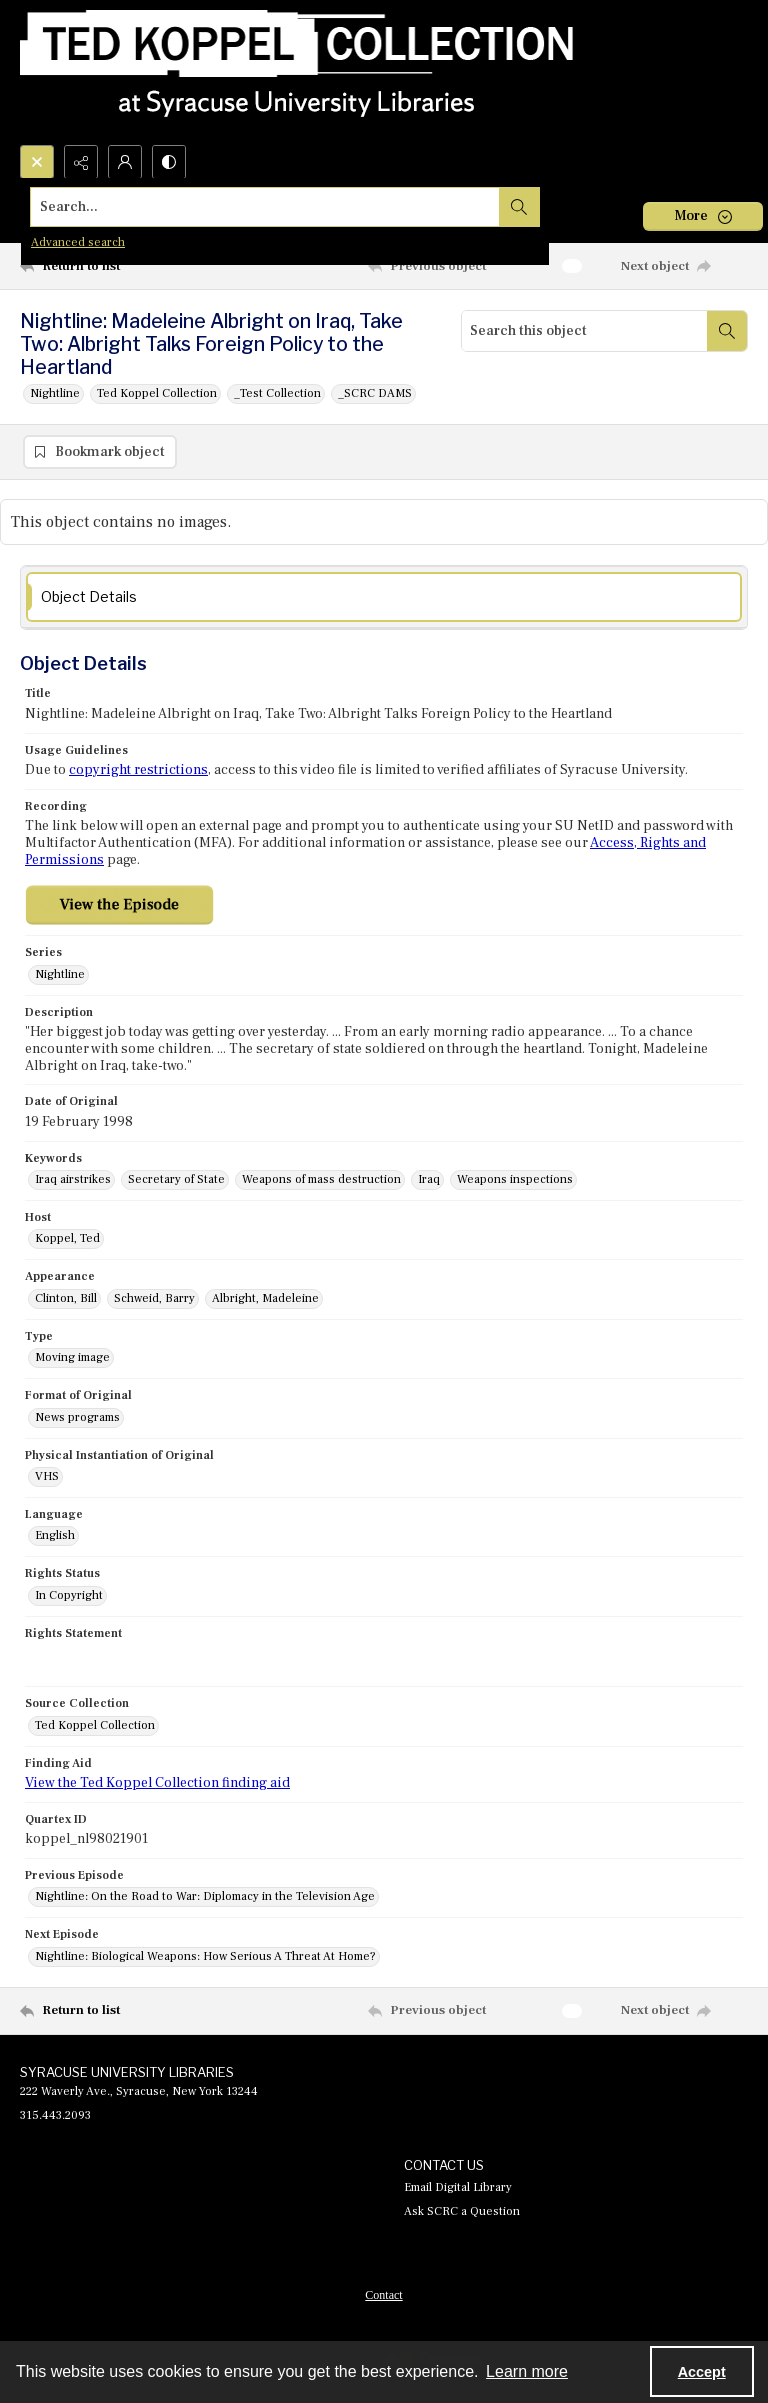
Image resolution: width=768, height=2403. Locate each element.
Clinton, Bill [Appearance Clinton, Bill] (66, 1299)
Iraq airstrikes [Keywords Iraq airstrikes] (73, 1180)
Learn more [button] (527, 2371)
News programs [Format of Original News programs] (77, 1418)
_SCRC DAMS (375, 393)
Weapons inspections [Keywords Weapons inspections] (515, 1180)
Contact (383, 2296)
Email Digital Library (458, 2188)
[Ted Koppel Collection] (297, 72)
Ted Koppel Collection (157, 393)
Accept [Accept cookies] (702, 2372)
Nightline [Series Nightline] (60, 975)
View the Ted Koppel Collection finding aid (157, 1784)
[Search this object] (584, 331)
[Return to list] (115, 266)
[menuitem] (383, 2295)
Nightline (55, 393)
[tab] (384, 598)
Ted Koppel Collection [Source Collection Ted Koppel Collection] (95, 1726)
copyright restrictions (138, 771)
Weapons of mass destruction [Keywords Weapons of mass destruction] (321, 1180)
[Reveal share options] (81, 162)
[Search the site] (308, 207)
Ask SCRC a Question (462, 2212)
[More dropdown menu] (703, 216)
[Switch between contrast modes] (169, 162)
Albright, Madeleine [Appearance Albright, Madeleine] (265, 1299)
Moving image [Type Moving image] (72, 1358)
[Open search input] (37, 162)
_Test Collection (277, 393)
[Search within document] (727, 331)
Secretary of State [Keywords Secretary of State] (176, 1180)
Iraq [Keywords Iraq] (429, 1180)
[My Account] (125, 162)
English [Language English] (55, 1536)
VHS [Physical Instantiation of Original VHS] (47, 1477)
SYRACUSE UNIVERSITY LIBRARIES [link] (127, 2073)
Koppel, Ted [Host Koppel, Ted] (67, 1239)
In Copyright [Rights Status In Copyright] (69, 1596)
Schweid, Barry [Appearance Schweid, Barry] (154, 1299)
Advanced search (78, 242)
